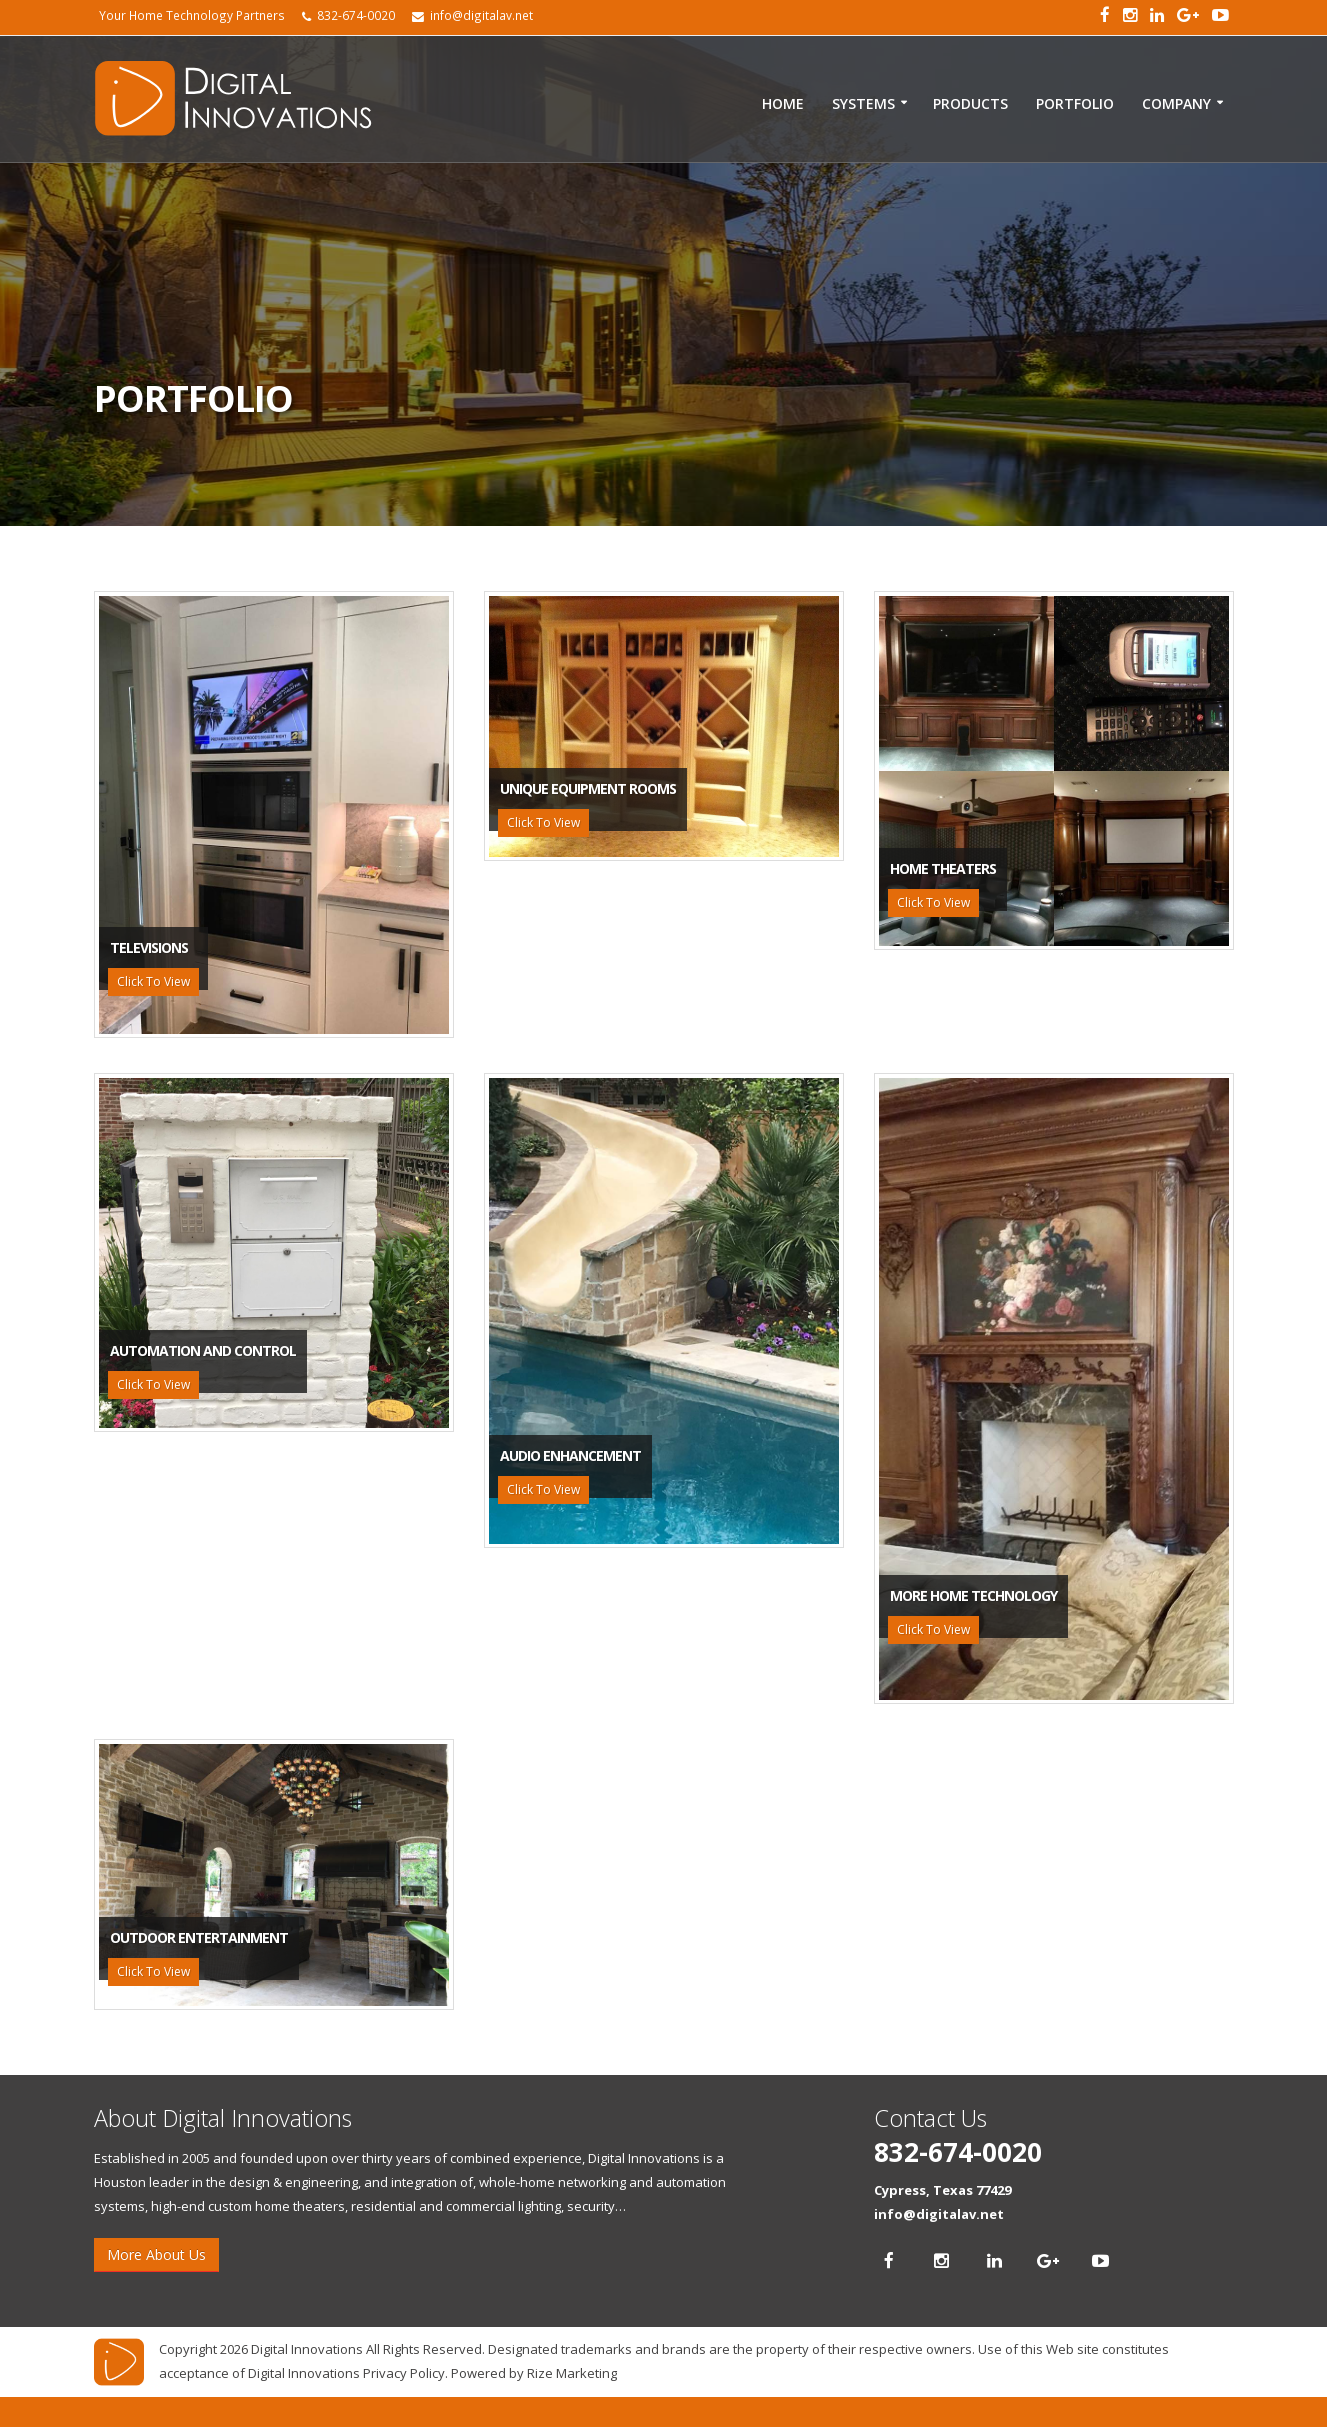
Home (783, 103)
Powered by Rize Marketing (534, 2373)
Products (970, 103)
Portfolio (1075, 103)
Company (1176, 103)
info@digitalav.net (939, 2214)
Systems (863, 103)
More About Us (156, 2254)
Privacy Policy (404, 2373)
